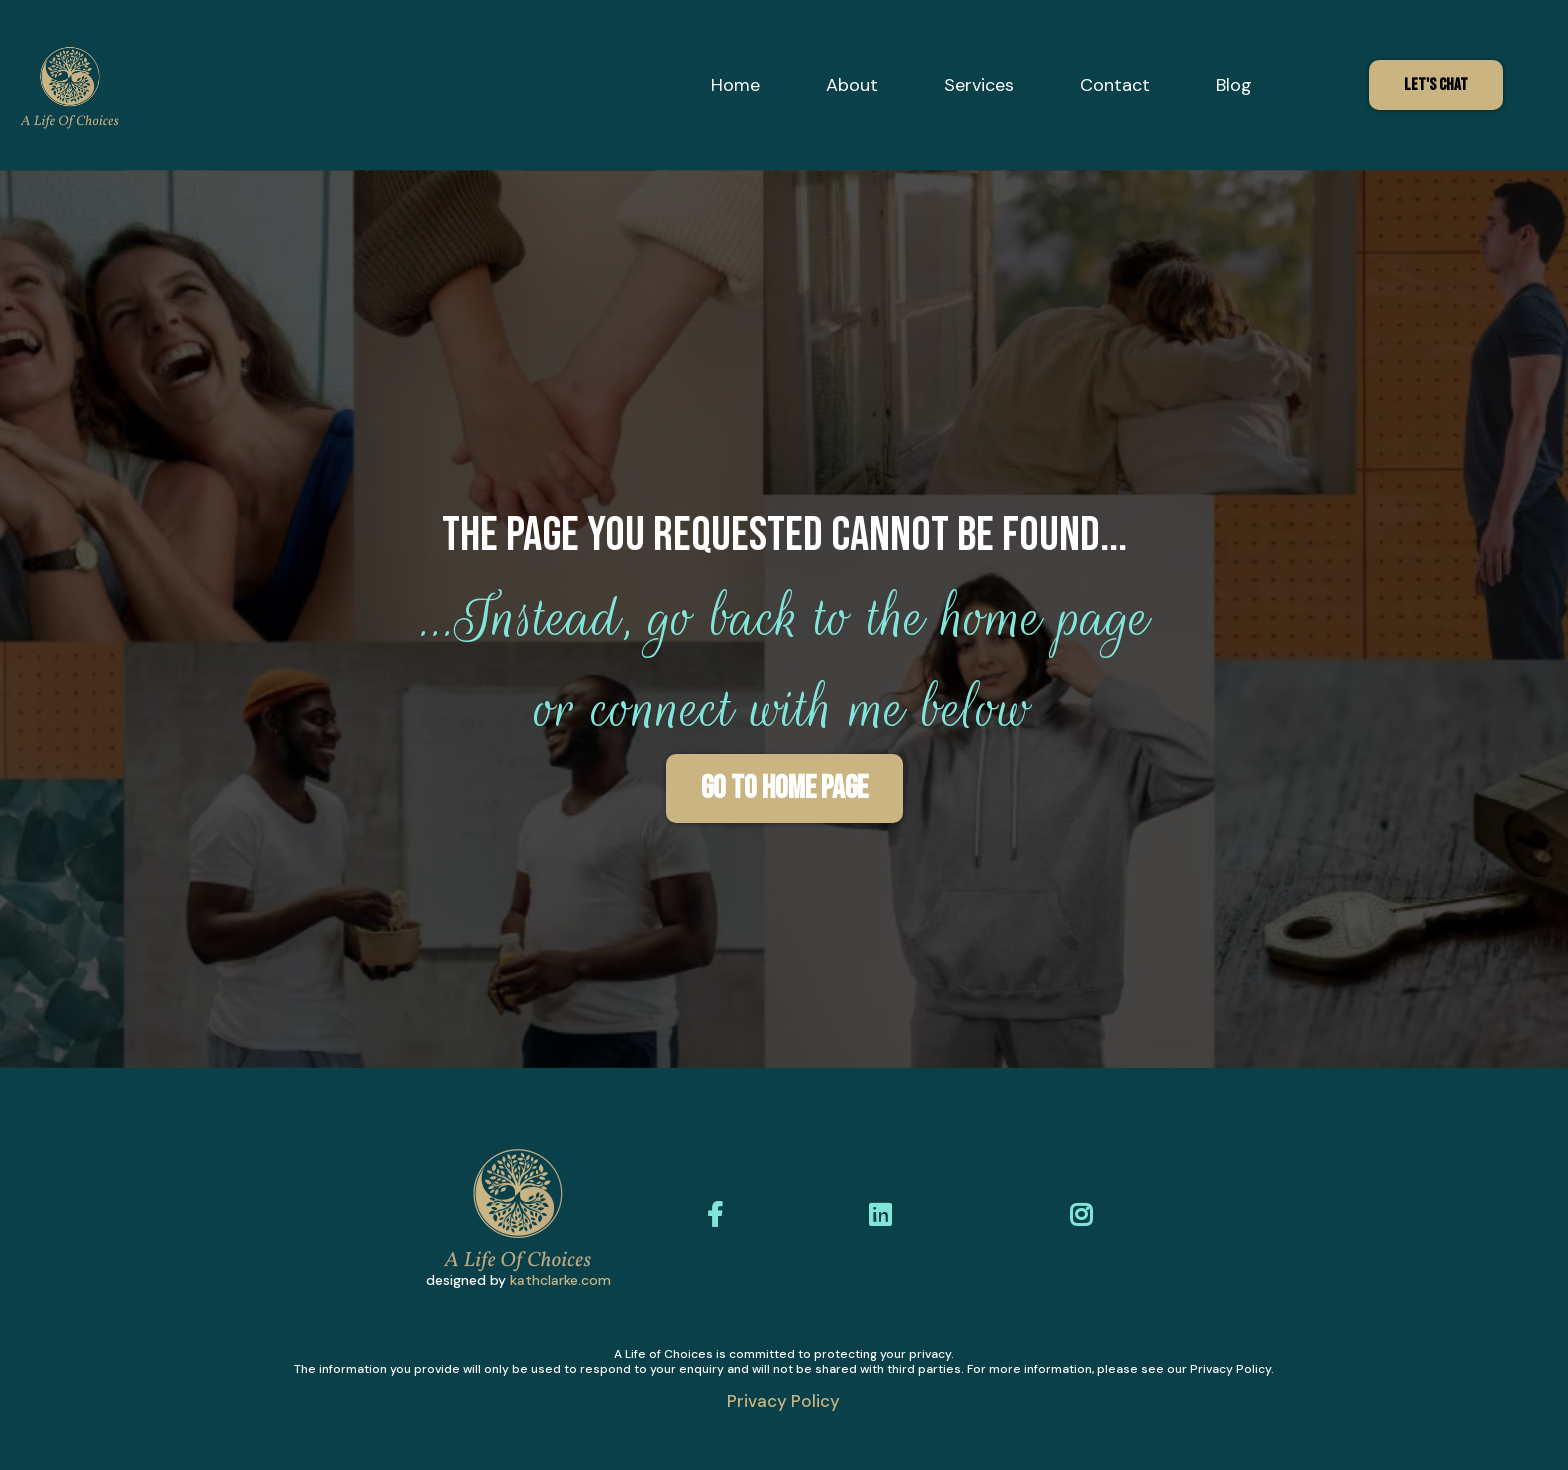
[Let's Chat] (1436, 85)
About (852, 85)
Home (735, 85)
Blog (1234, 85)
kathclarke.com (560, 1280)
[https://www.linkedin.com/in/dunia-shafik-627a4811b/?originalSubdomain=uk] (885, 1215)
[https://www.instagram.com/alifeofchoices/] (1086, 1215)
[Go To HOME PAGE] (784, 788)
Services (979, 85)
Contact (1115, 85)
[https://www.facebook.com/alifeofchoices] (720, 1215)
